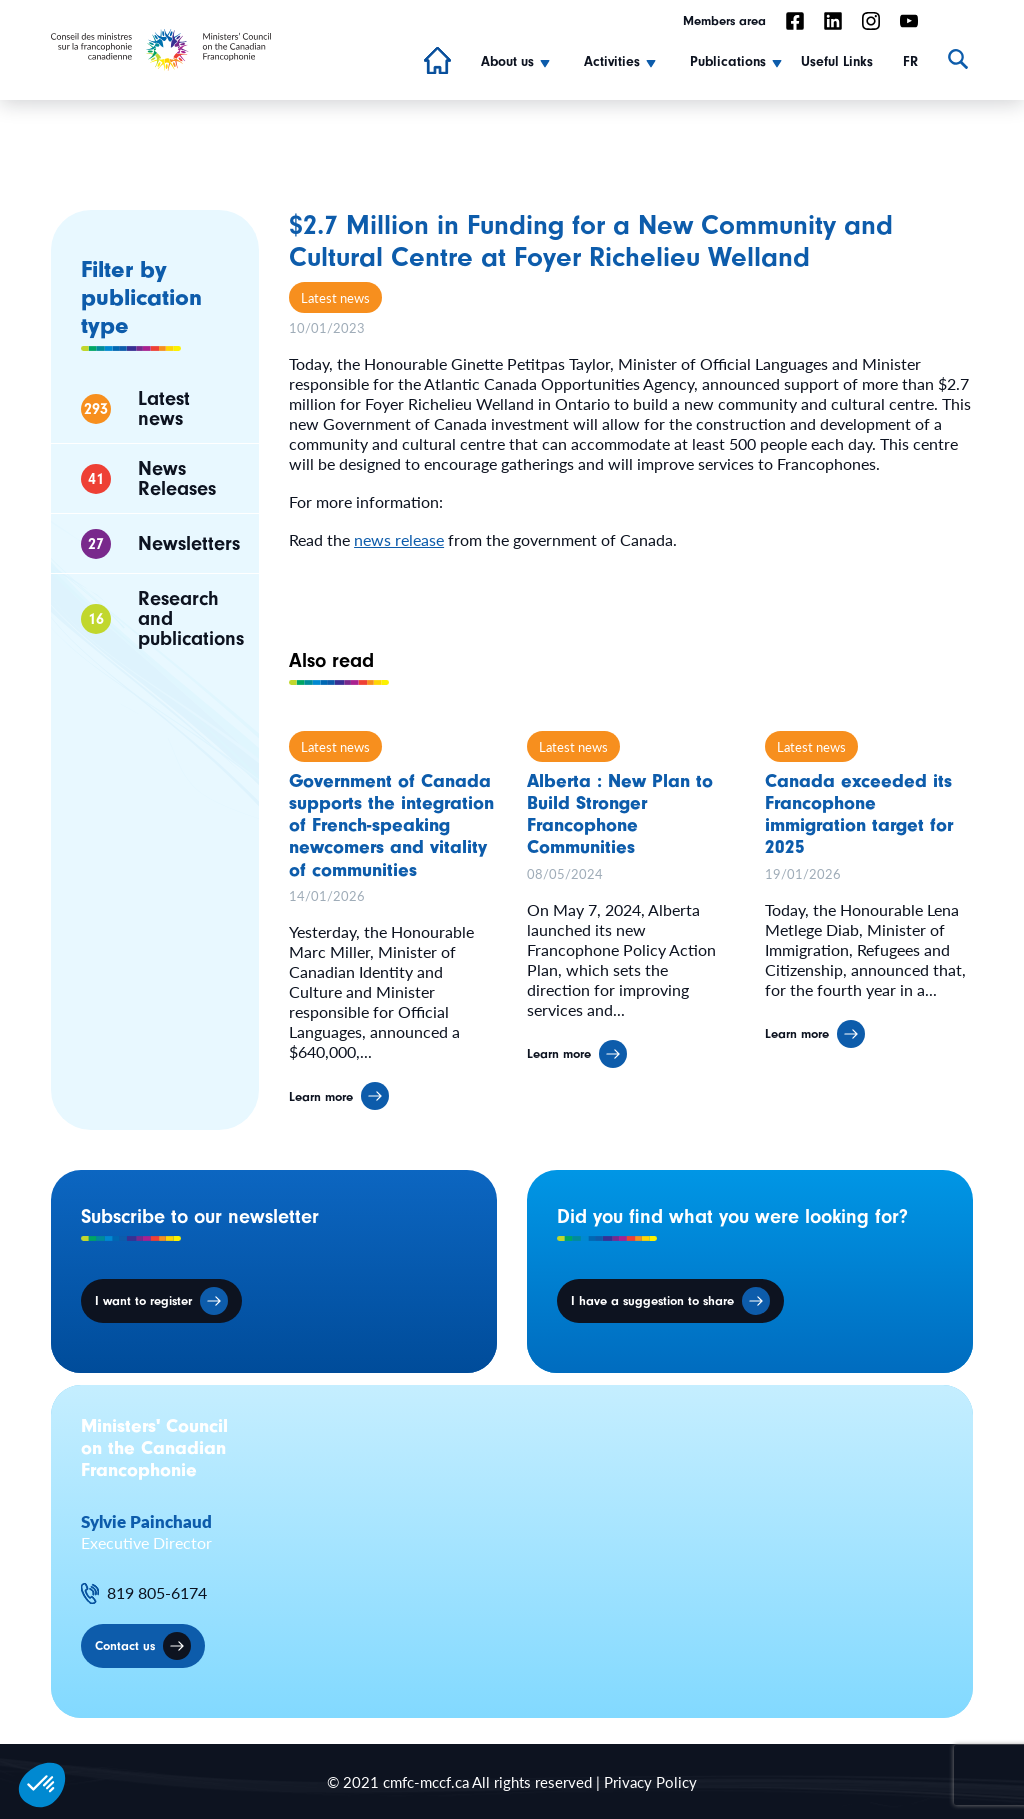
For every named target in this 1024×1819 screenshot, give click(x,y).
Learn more (321, 1105)
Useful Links (837, 62)
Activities (612, 62)
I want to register (143, 1300)
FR (910, 62)
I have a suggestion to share (652, 1300)
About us (507, 62)
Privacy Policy (650, 1781)
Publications (728, 62)
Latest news (335, 297)
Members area (724, 20)
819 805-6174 (157, 1593)
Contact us (125, 1645)
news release (399, 539)
